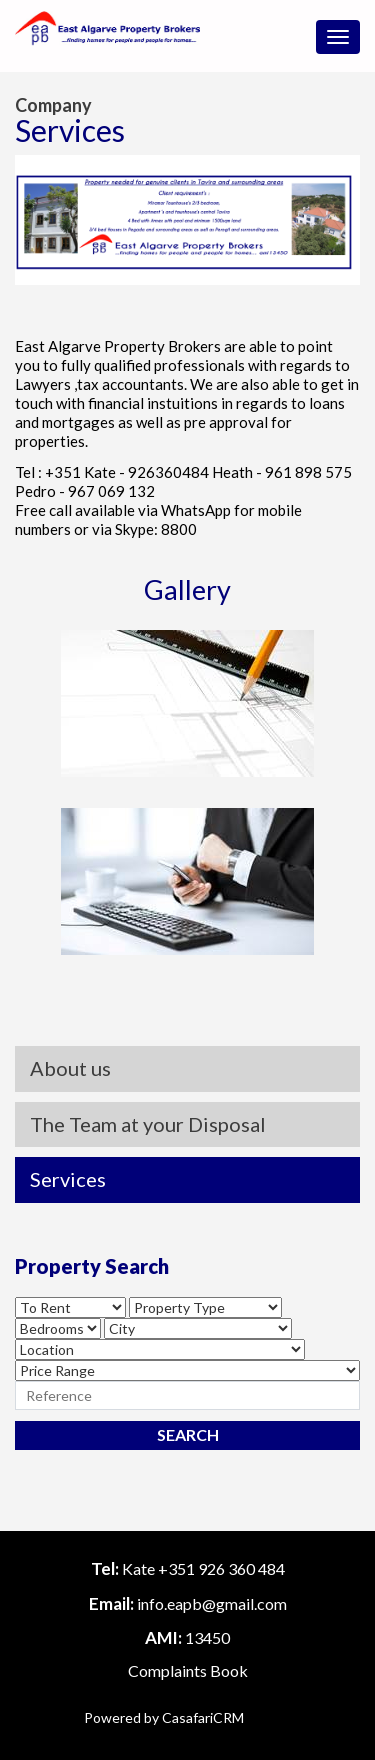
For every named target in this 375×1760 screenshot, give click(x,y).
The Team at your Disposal (148, 1124)
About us (70, 1068)
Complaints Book (188, 1670)
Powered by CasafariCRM (164, 1717)
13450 (207, 1637)
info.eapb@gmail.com (212, 1603)
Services (68, 1179)
